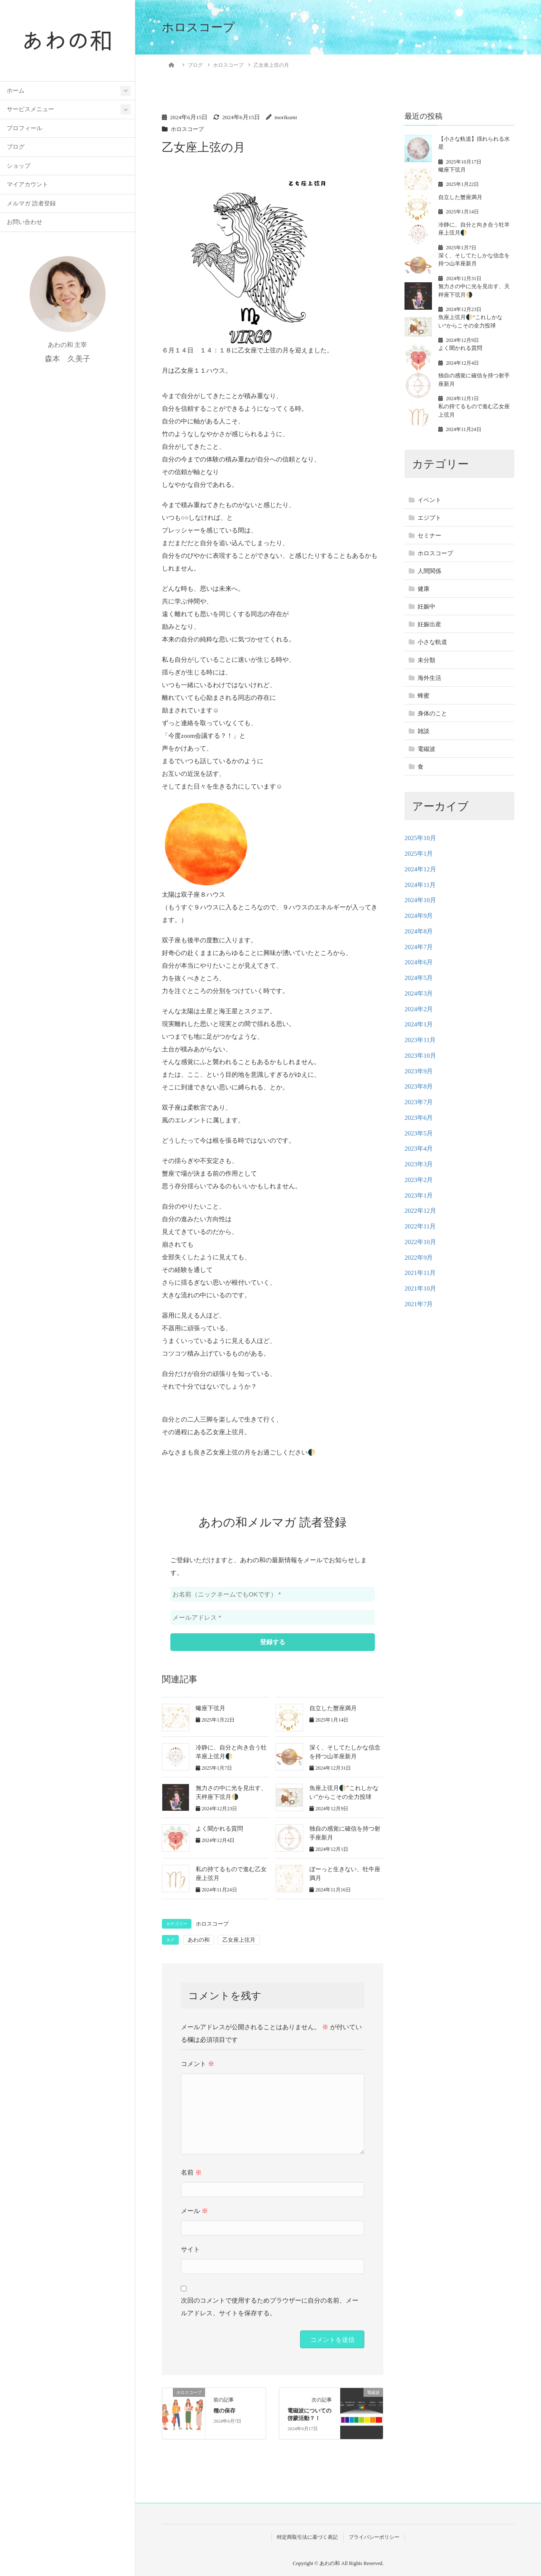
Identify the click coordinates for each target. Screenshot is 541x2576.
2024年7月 (418, 947)
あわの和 (199, 1940)
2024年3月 (418, 993)
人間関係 (429, 571)
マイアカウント (27, 185)
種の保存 (224, 2411)
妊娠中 (426, 606)
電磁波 (426, 749)
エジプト (429, 518)
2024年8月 (418, 931)
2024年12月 (420, 869)
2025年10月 (420, 838)
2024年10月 (420, 900)
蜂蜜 (423, 696)
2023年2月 (418, 1179)
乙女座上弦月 (238, 1940)
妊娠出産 (429, 624)
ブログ (16, 148)
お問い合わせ (24, 223)
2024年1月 (418, 1024)
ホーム (16, 91)
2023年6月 (418, 1117)
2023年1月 (418, 1195)
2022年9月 (418, 1257)
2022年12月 (420, 1210)
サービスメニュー (30, 110)
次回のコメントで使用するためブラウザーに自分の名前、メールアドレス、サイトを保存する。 (269, 2307)
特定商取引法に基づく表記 (307, 2537)
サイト (190, 2249)
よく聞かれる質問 (219, 1829)
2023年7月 (418, 1102)
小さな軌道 (432, 642)
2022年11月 (420, 1226)
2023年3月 (418, 1164)
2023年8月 (418, 1086)
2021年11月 (420, 1272)
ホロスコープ (188, 129)
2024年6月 (418, 962)
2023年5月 (418, 1133)
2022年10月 (420, 1242)
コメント (197, 2063)
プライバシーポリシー (374, 2537)
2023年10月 (420, 1055)
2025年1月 (418, 853)
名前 (191, 2172)
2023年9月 (418, 1071)
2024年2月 (418, 1009)
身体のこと (432, 713)
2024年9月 (418, 915)
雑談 (423, 731)
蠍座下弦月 (210, 1708)
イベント (429, 500)
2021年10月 (420, 1288)
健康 (423, 589)
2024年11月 (420, 884)
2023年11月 (420, 1040)
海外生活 (429, 678)
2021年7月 (418, 1304)
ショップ (18, 167)
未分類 (426, 660)
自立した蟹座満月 (333, 1708)
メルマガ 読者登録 (31, 204)
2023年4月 (418, 1148)
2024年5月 (418, 977)
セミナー (429, 535)
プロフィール (24, 129)
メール (194, 2211)
